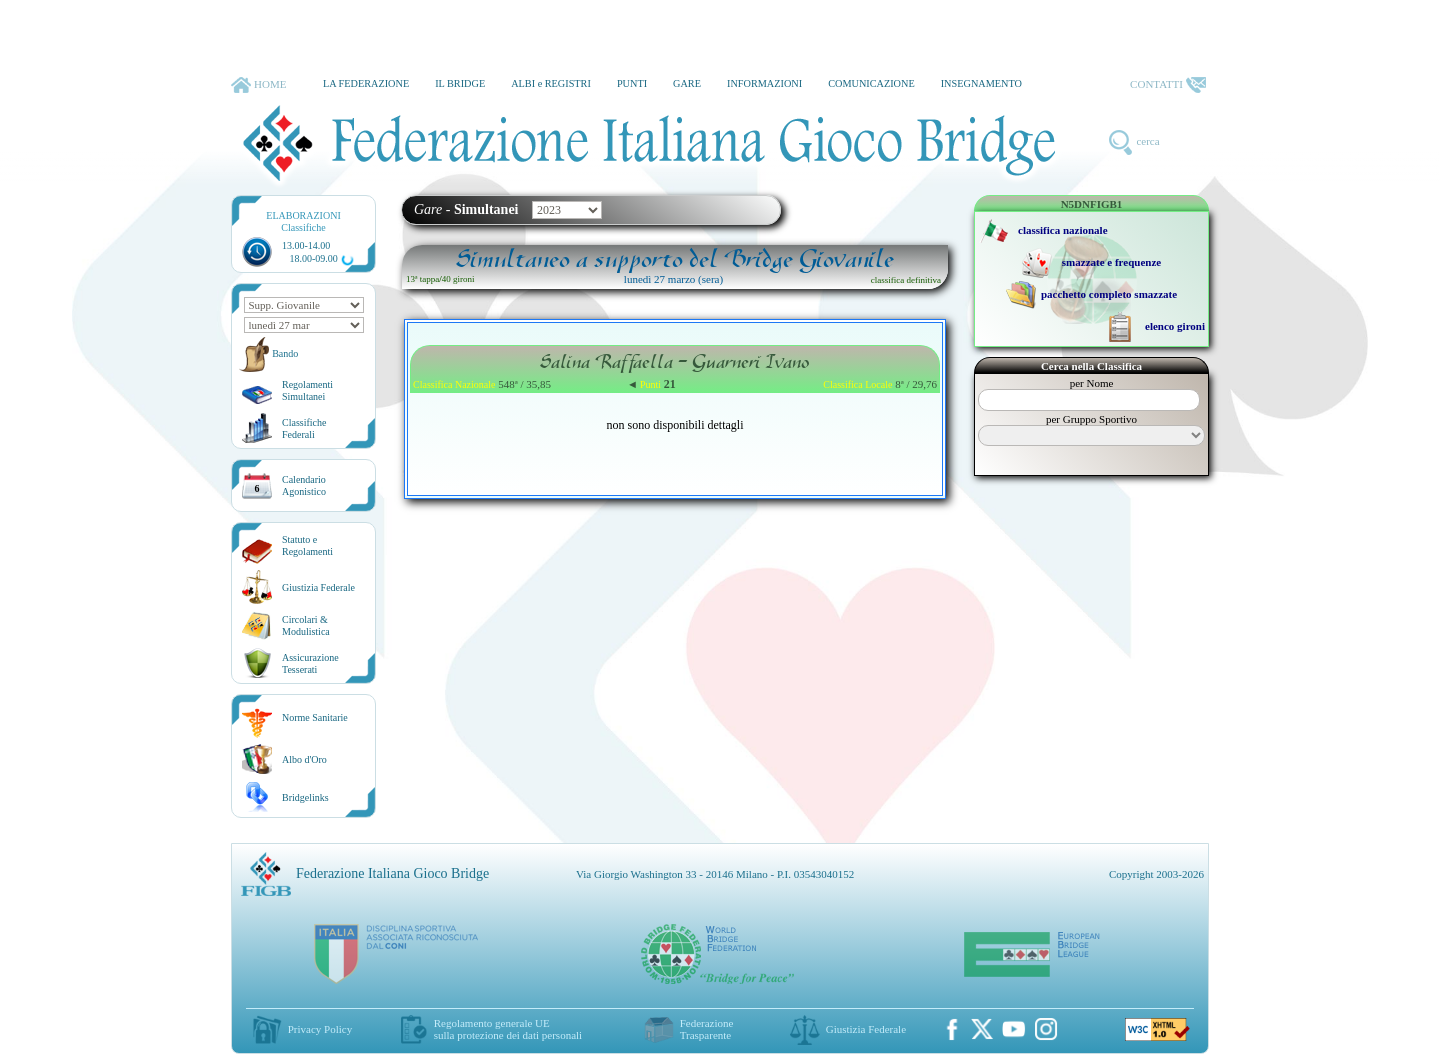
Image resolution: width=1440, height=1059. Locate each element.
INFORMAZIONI (764, 83)
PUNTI (632, 83)
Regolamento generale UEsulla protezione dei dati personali (508, 1029)
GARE (687, 83)
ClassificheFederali (304, 428)
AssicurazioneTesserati (310, 663)
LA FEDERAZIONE (366, 83)
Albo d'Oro (304, 759)
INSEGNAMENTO (981, 83)
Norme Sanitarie (315, 717)
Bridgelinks (305, 797)
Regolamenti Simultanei (307, 390)
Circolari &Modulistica (306, 625)
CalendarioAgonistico (304, 485)
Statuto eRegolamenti (307, 545)
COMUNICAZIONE (871, 83)
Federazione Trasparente (707, 1029)
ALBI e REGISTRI (551, 83)
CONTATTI (1168, 85)
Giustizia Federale (318, 587)
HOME (258, 85)
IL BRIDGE (460, 83)
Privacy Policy (320, 1029)
